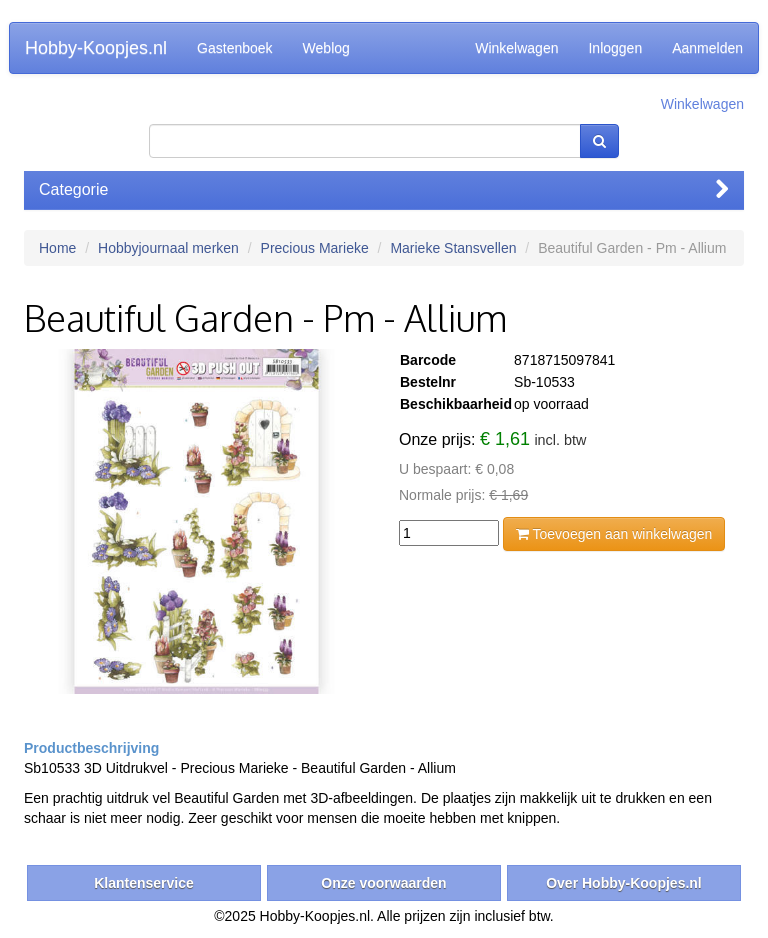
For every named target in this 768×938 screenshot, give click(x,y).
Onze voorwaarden (383, 883)
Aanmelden (707, 48)
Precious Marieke (315, 248)
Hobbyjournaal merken (168, 248)
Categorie (384, 189)
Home (57, 248)
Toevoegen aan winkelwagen (614, 534)
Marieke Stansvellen (453, 248)
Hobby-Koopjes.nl (96, 48)
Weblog (326, 48)
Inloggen (615, 48)
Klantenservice (144, 883)
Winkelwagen (516, 48)
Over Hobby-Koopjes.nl (624, 883)
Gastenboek (235, 48)
